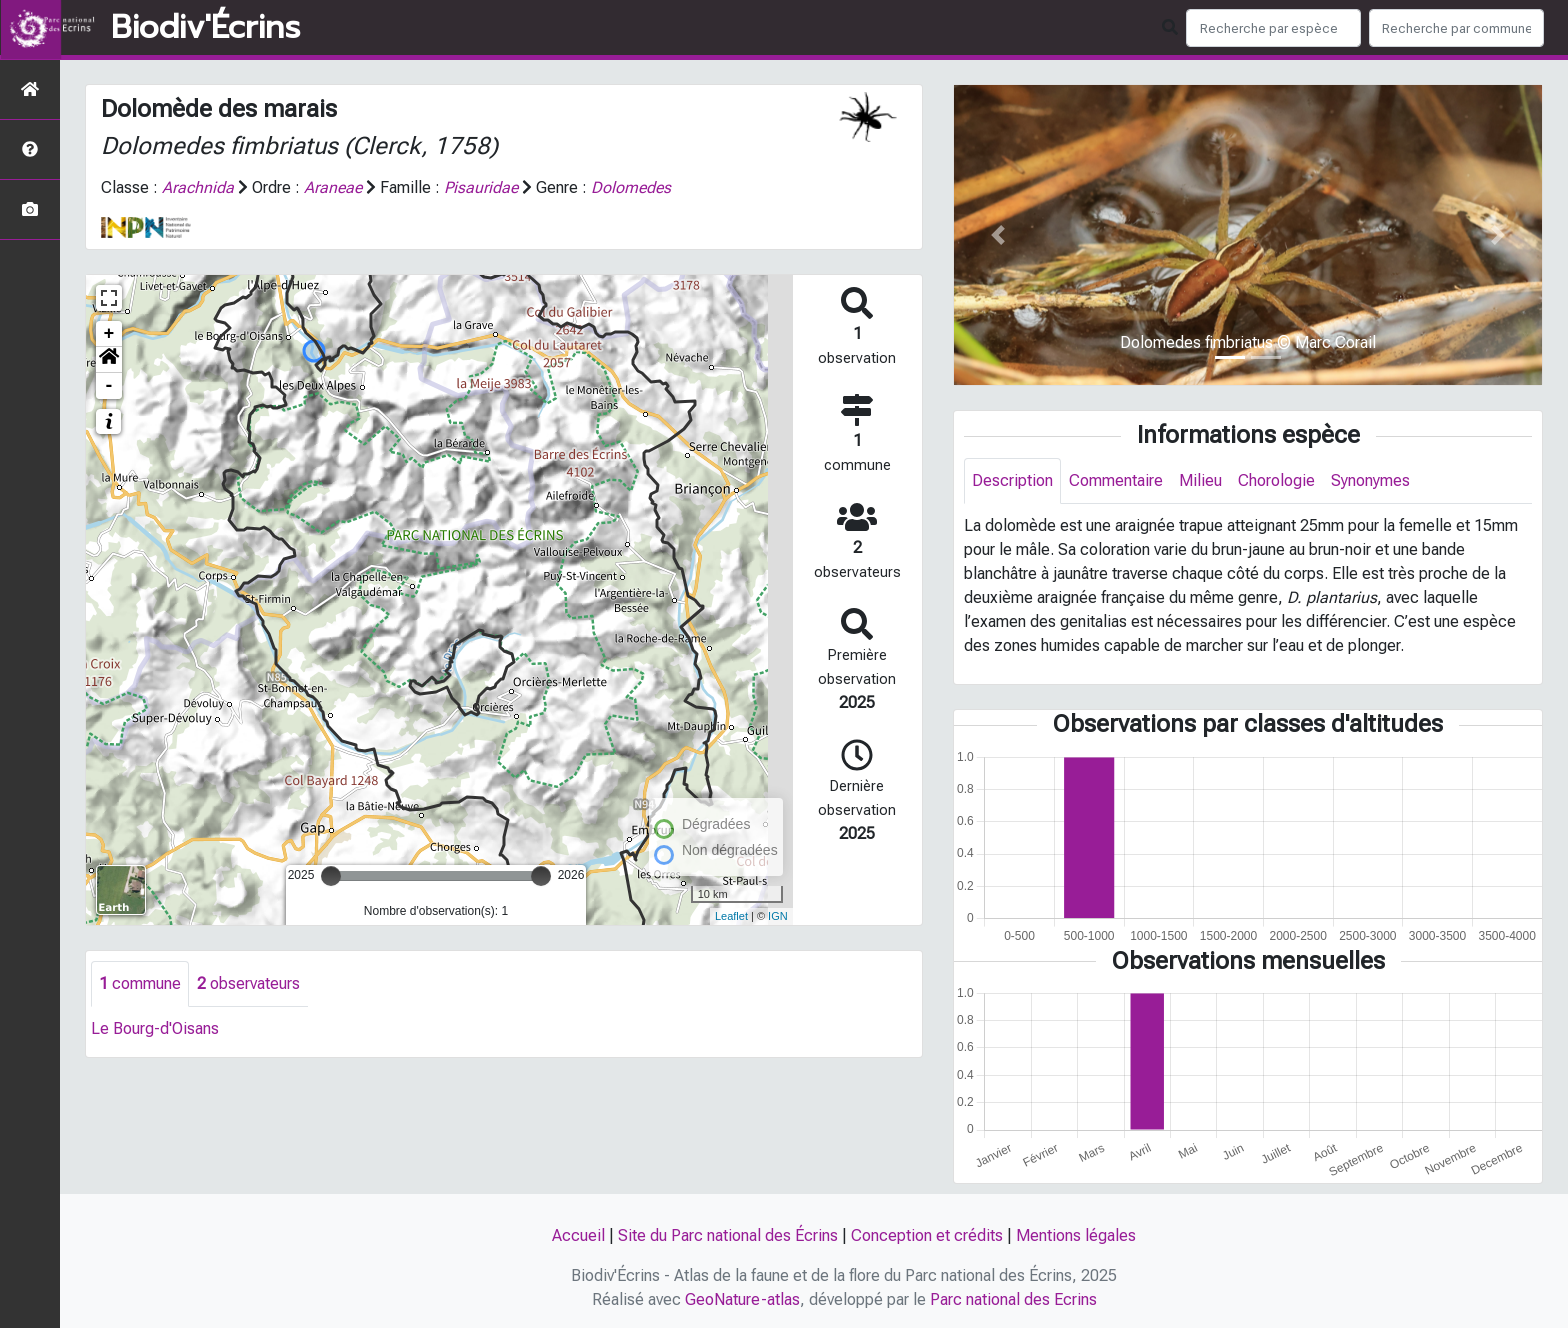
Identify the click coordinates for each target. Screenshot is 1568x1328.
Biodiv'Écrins (205, 28)
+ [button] (109, 334)
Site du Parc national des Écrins (728, 1235)
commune (140, 983)
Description (1012, 480)
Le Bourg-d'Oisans (155, 1028)
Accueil (578, 1235)
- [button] (109, 386)
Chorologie (1276, 480)
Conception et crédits (927, 1235)
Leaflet (731, 916)
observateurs (248, 983)
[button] (109, 360)
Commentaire (1116, 480)
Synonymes (1370, 480)
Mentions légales (1076, 1235)
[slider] (331, 876)
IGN (778, 916)
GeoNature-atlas (742, 1299)
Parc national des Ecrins (1013, 1299)
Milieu (1200, 480)
